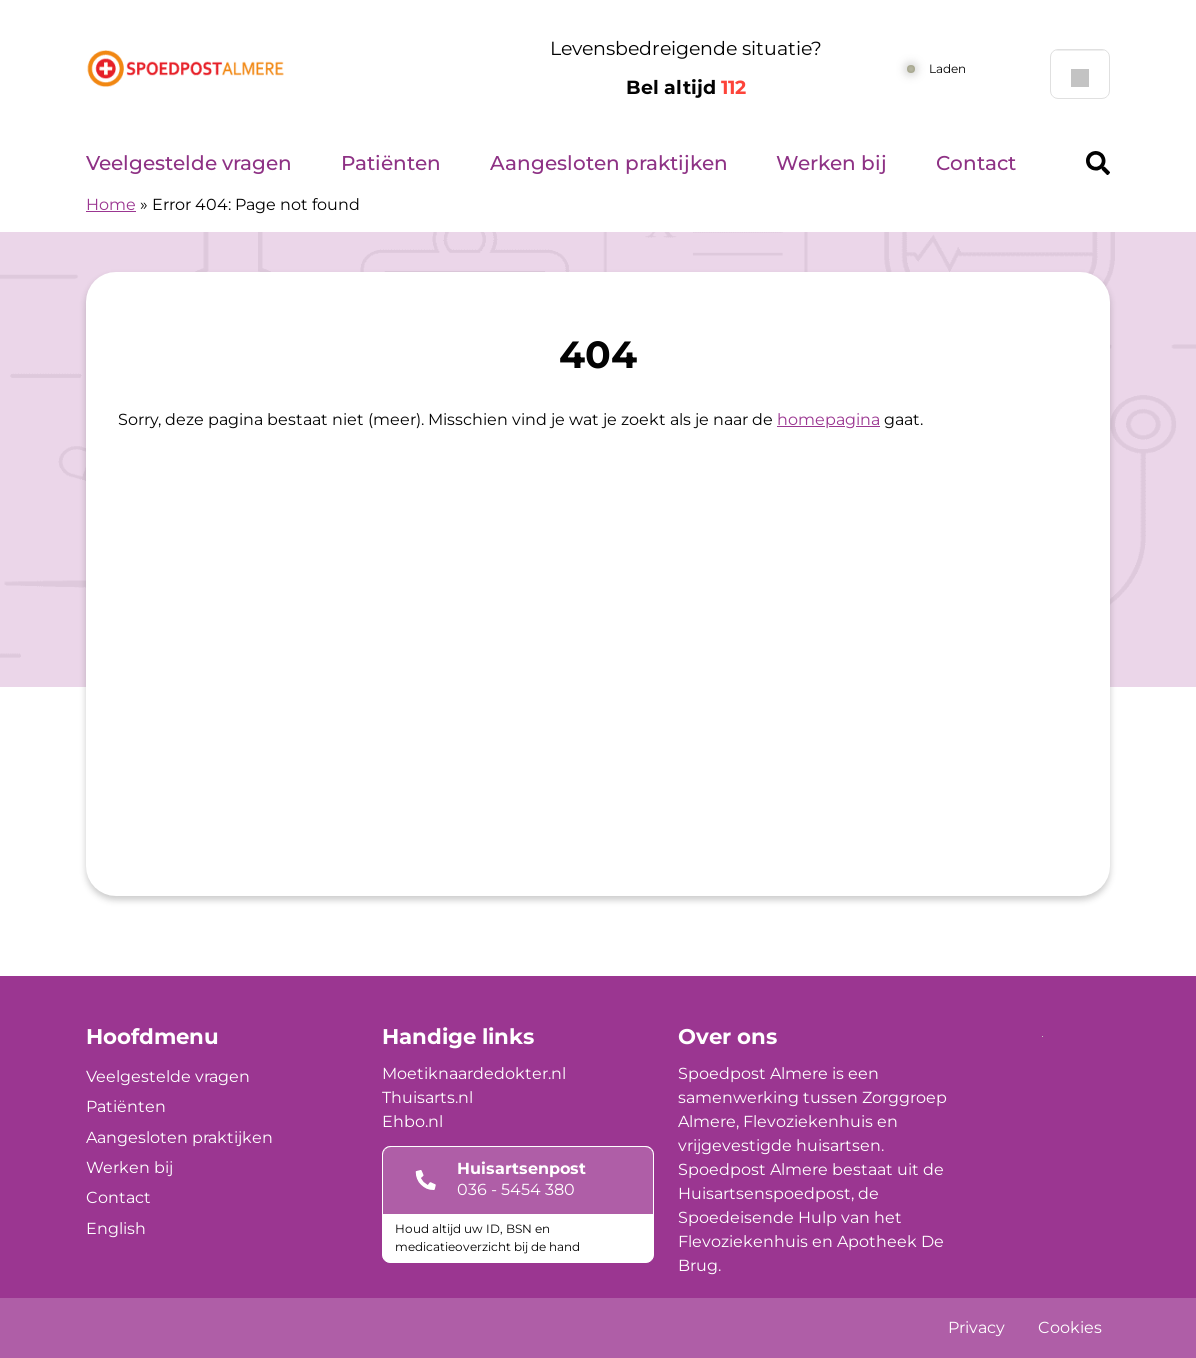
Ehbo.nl (412, 1121)
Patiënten (391, 163)
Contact (976, 163)
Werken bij (831, 163)
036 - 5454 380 (516, 1189)
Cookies (1070, 1327)
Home (111, 204)
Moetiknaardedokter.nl (474, 1073)
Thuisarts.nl (427, 1097)
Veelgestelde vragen (189, 163)
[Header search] (1098, 163)
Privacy (976, 1327)
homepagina (828, 419)
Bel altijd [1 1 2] (686, 87)
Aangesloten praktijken (609, 163)
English (116, 1228)
